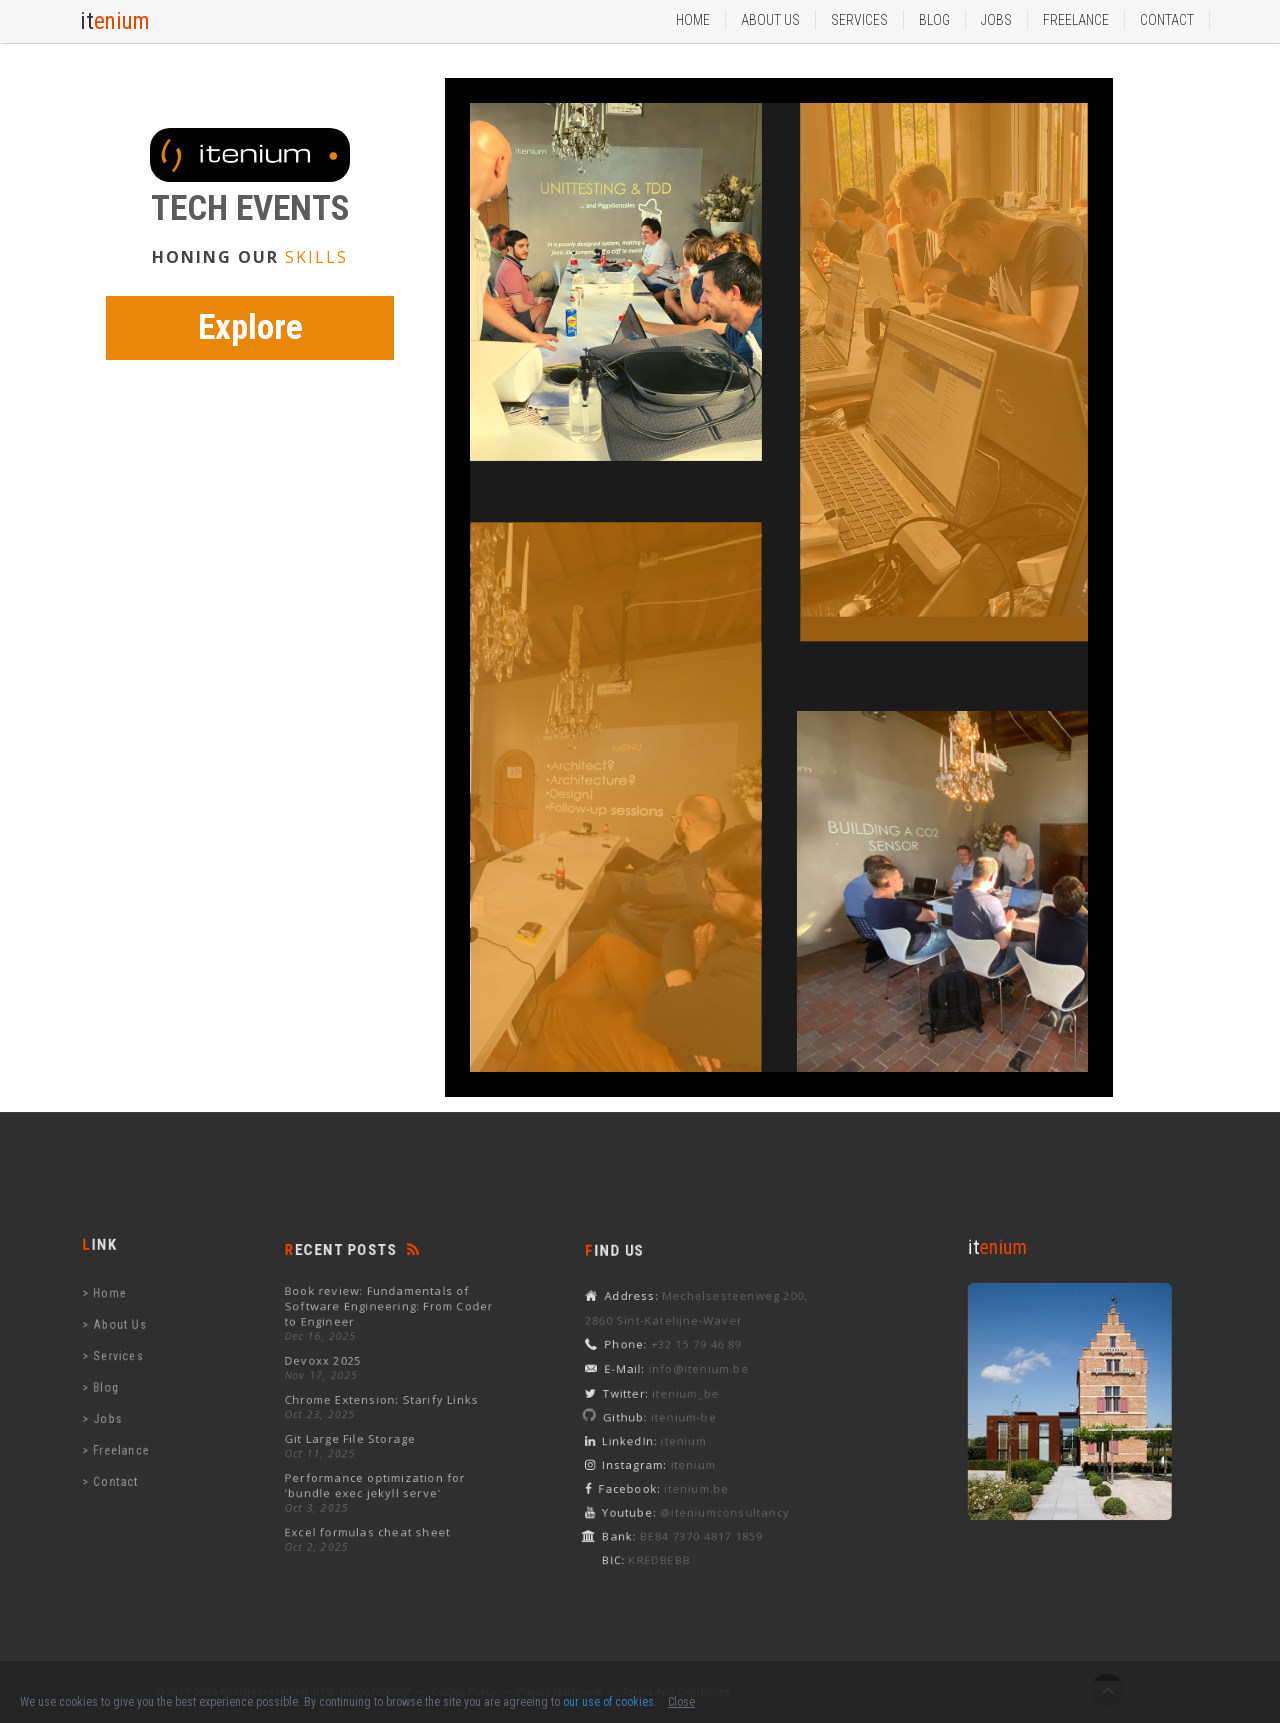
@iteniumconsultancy (725, 1491)
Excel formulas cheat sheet (373, 1506)
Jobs (996, 20)
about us (770, 20)
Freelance (1076, 20)
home (118, 1307)
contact (123, 1459)
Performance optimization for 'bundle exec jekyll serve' (379, 1469)
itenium (692, 1434)
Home (693, 20)
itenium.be (703, 1472)
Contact (1167, 20)
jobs (116, 1408)
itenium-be (692, 1415)
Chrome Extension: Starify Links (385, 1400)
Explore (250, 327)
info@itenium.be (704, 1376)
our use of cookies (608, 1702)
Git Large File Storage (359, 1431)
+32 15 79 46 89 (703, 1356)
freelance (127, 1433)
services (859, 20)
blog (115, 1383)
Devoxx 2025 (337, 1369)
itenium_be (694, 1396)
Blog (934, 20)
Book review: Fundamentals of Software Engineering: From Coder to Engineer (390, 1325)
